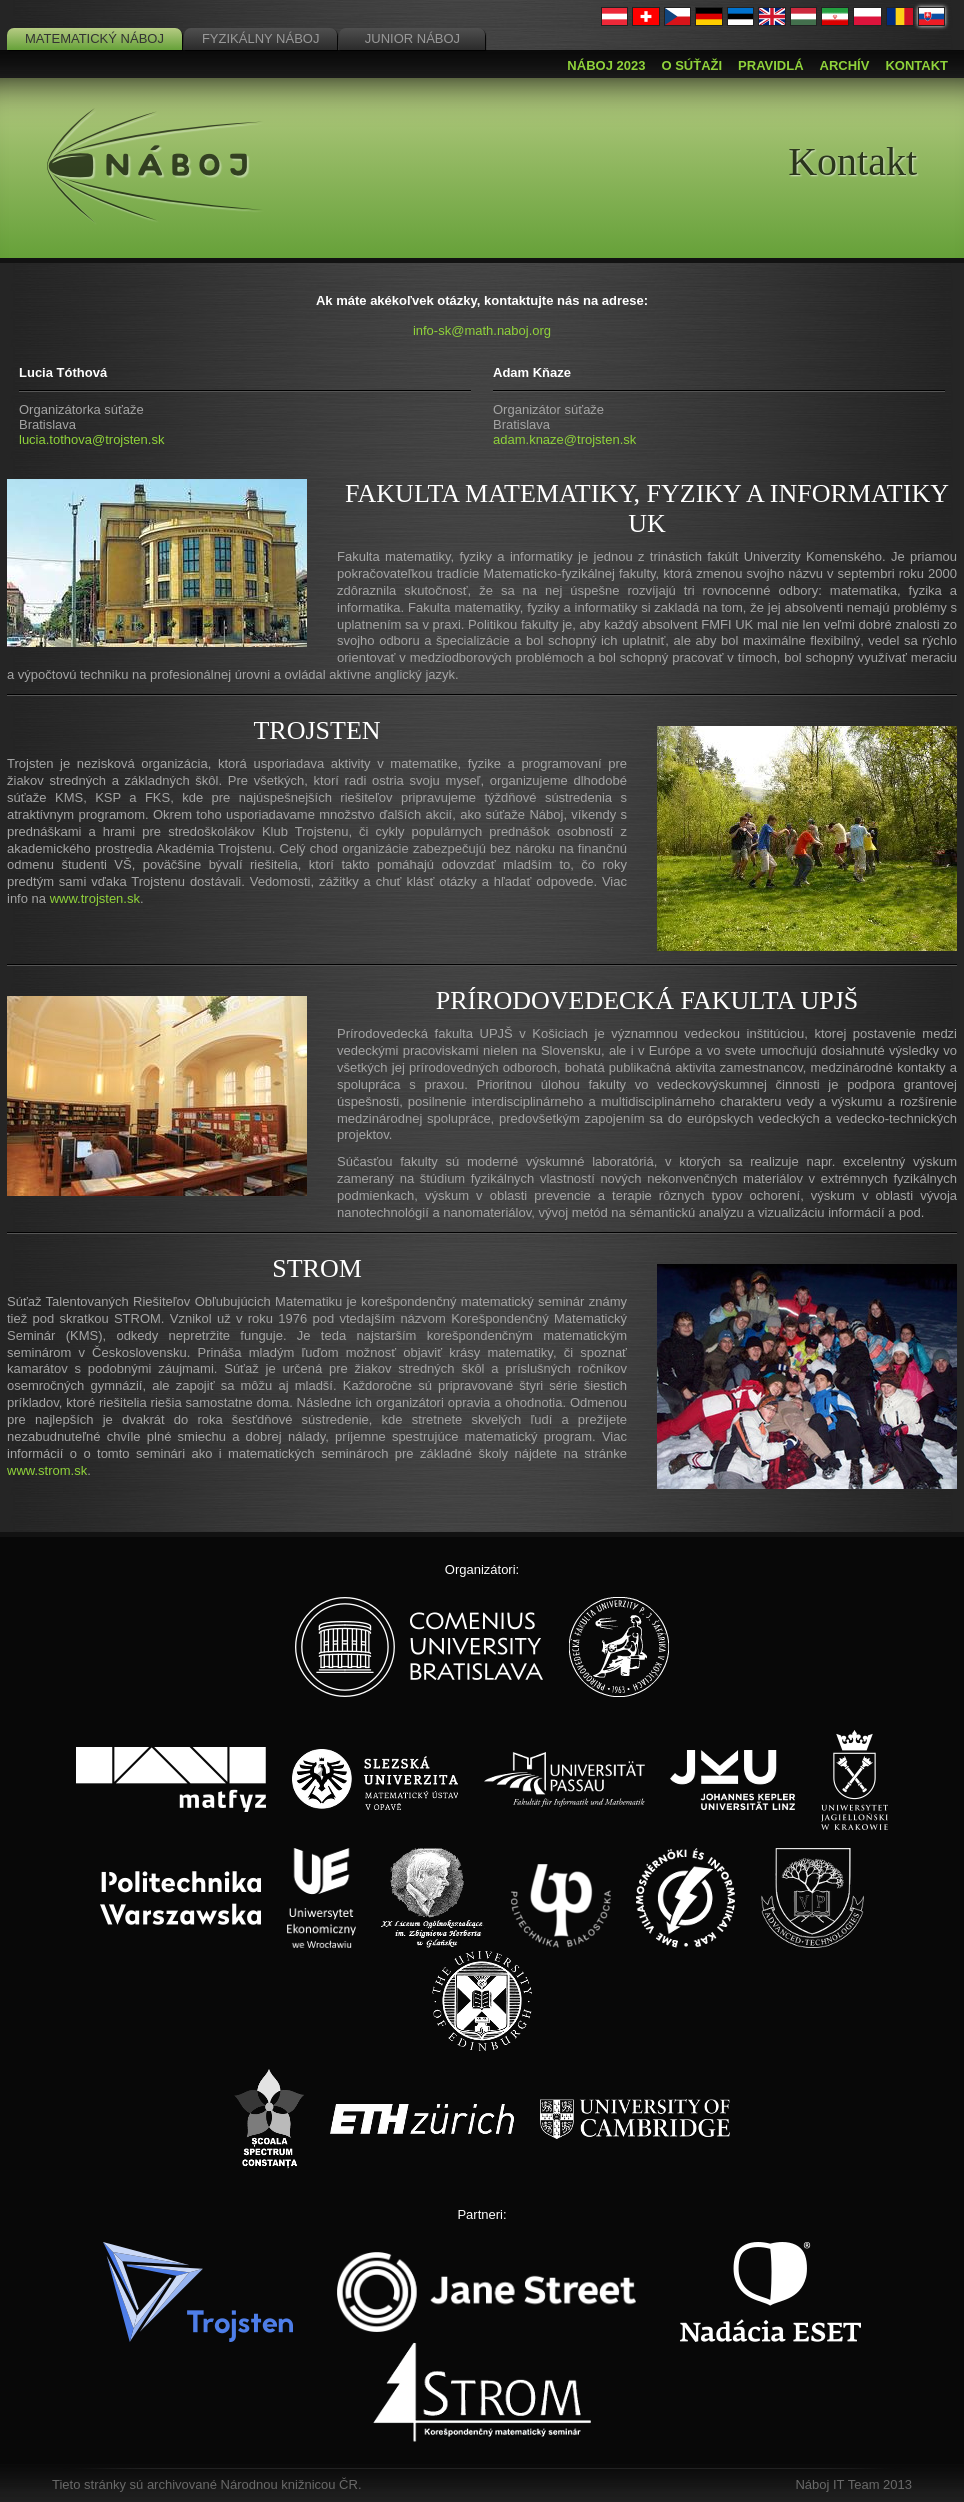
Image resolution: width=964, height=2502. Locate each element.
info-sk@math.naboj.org (482, 330)
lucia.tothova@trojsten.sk (91, 439)
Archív (845, 65)
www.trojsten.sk (95, 898)
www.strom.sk (47, 1470)
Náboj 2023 (606, 65)
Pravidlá (770, 65)
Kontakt (916, 65)
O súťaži (691, 65)
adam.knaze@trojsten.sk (564, 439)
